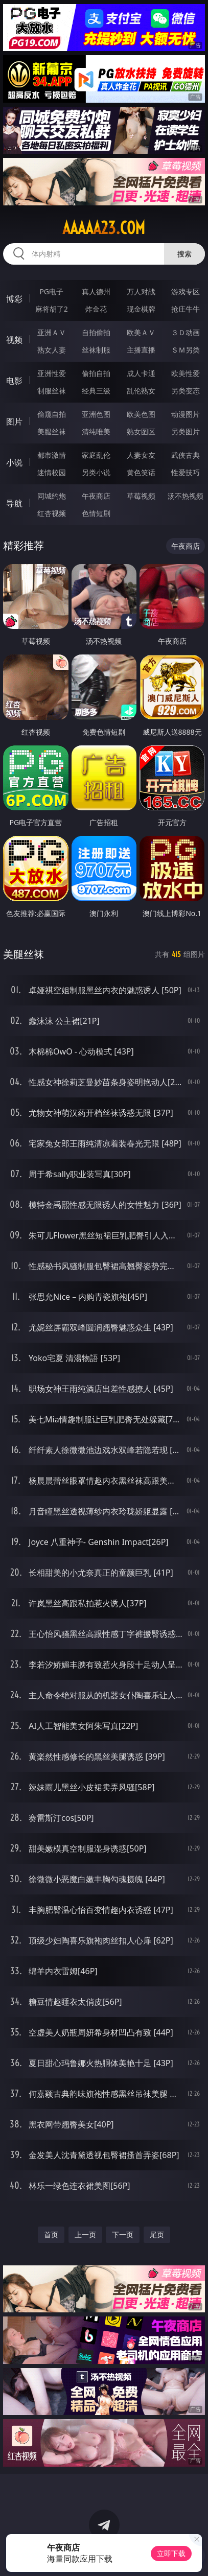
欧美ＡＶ (141, 332)
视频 (14, 339)
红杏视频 (51, 513)
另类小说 (96, 472)
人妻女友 (141, 455)
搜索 (184, 254)
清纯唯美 (96, 431)
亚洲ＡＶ (51, 332)
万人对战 (141, 291)
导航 (14, 503)
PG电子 (51, 291)
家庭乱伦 (96, 455)
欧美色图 (141, 414)
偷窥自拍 (51, 414)
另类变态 (185, 390)
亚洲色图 (96, 414)
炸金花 (96, 309)
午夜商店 (96, 496)
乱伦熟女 (141, 390)
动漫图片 (185, 414)
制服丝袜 (51, 390)
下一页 (122, 2234)
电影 (14, 380)
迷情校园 (51, 472)
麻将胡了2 (51, 309)
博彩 (14, 299)
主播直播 (141, 350)
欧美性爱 (185, 373)
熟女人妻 (51, 350)
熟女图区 (141, 431)
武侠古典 (185, 455)
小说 (14, 462)
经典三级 (96, 390)
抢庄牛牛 (185, 309)
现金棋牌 (141, 309)
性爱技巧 (185, 472)
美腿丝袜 (51, 431)
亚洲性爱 (51, 373)
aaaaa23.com (103, 228)
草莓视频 (141, 496)
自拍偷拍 (96, 332)
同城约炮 (51, 496)
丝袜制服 (96, 350)
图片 (14, 421)
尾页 (157, 2234)
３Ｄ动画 (185, 332)
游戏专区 (185, 291)
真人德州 (96, 291)
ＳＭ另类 (185, 350)
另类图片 (185, 431)
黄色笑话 (141, 472)
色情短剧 (96, 513)
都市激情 (51, 455)
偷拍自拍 (96, 373)
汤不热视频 (185, 496)
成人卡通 (141, 373)
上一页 (85, 2234)
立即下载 (171, 2553)
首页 (51, 2234)
